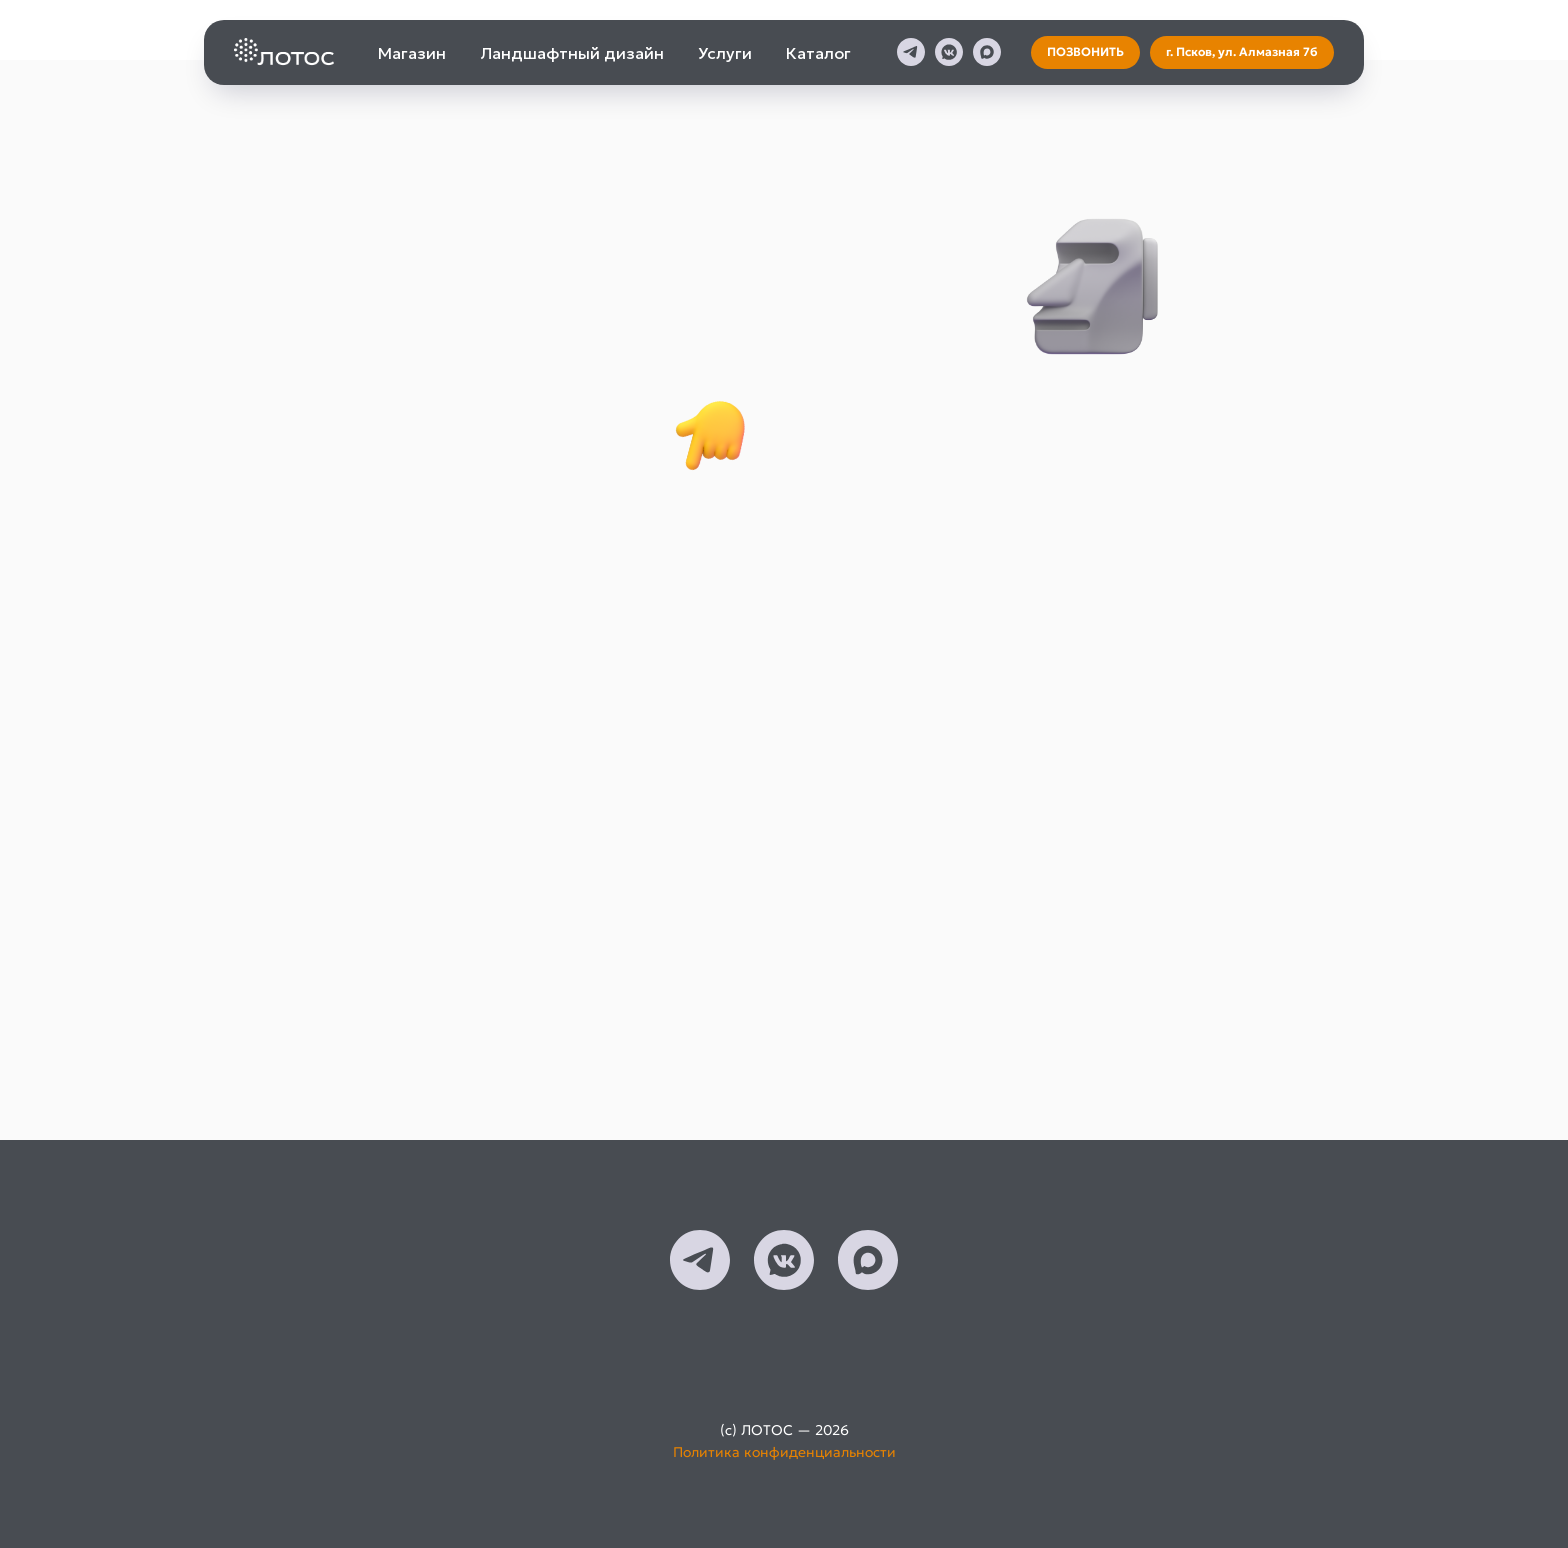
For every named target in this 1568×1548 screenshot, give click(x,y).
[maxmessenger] (987, 52)
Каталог (818, 53)
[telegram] (911, 52)
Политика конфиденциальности (784, 1452)
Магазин (412, 53)
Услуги (725, 53)
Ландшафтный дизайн (572, 53)
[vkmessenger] (949, 52)
